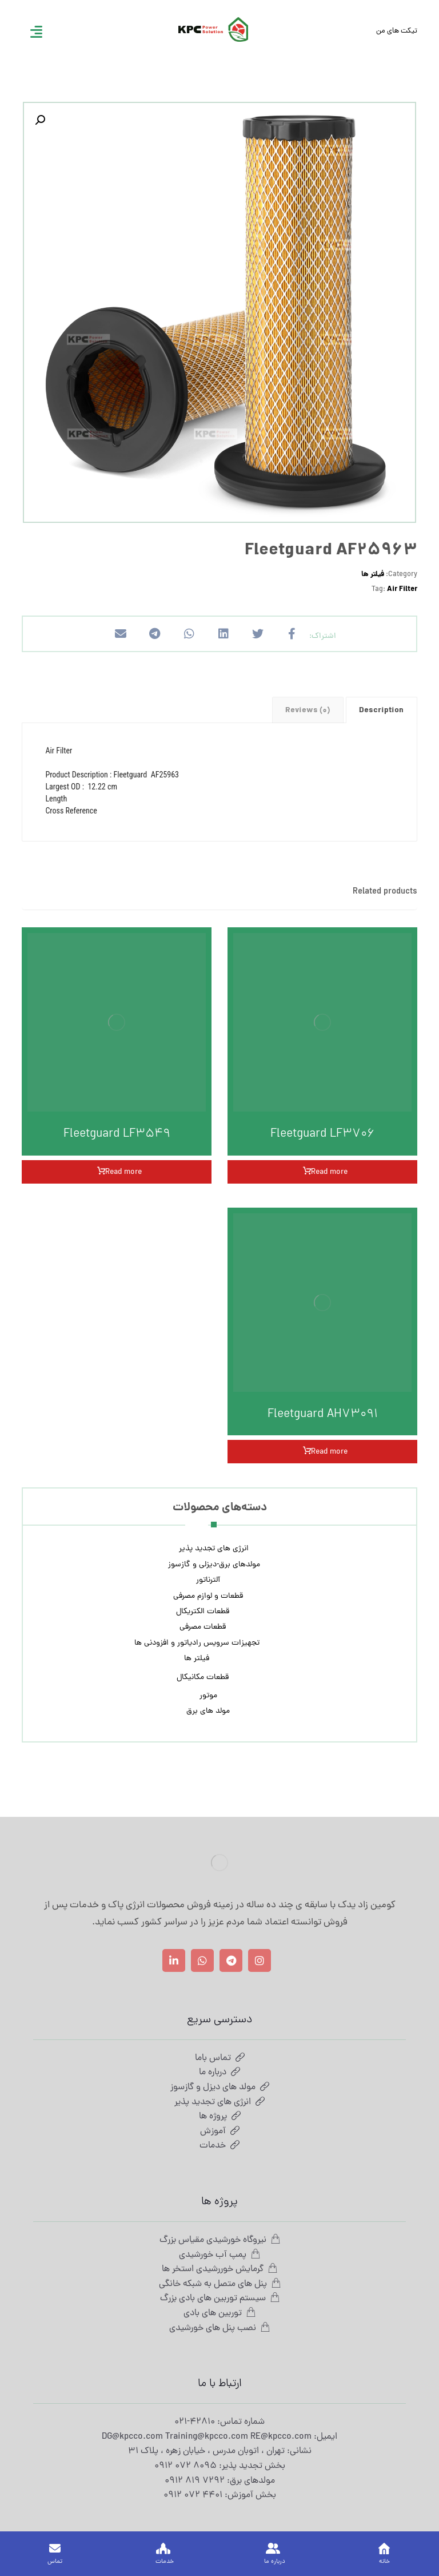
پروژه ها (220, 2116)
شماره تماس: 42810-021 (219, 2422)
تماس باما (220, 2058)
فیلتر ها (372, 575)
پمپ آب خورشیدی (219, 2255)
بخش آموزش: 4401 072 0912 (219, 2495)
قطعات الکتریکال (202, 1612)
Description (381, 710)
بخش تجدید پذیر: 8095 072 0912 (219, 2466)
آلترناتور (208, 1580)
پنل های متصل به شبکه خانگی (220, 2284)
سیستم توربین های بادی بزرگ (220, 2298)
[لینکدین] (173, 1960)
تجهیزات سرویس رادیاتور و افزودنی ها (197, 1643)
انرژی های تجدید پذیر (214, 1549)
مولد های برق (208, 1711)
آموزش (220, 2131)
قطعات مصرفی (202, 1627)
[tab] (381, 710)
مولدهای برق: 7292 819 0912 (220, 2481)
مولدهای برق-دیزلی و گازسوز (214, 1565)
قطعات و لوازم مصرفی (208, 1596)
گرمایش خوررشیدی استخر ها (219, 2269)
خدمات (219, 2146)
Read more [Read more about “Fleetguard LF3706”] (329, 1172)
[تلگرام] (231, 1960)
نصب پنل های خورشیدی (219, 2328)
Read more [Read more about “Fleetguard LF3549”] (123, 1172)
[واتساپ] (202, 1960)
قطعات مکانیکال (203, 1678)
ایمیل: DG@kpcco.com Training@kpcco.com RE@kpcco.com (219, 2437)
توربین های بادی (219, 2313)
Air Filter (402, 590)
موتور (208, 1696)
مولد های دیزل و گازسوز (219, 2087)
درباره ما (219, 2072)
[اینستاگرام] (259, 1960)
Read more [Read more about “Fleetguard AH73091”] (329, 1452)
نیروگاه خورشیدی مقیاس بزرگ (219, 2240)
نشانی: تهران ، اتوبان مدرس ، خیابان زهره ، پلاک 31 (220, 2451)
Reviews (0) (307, 710)
